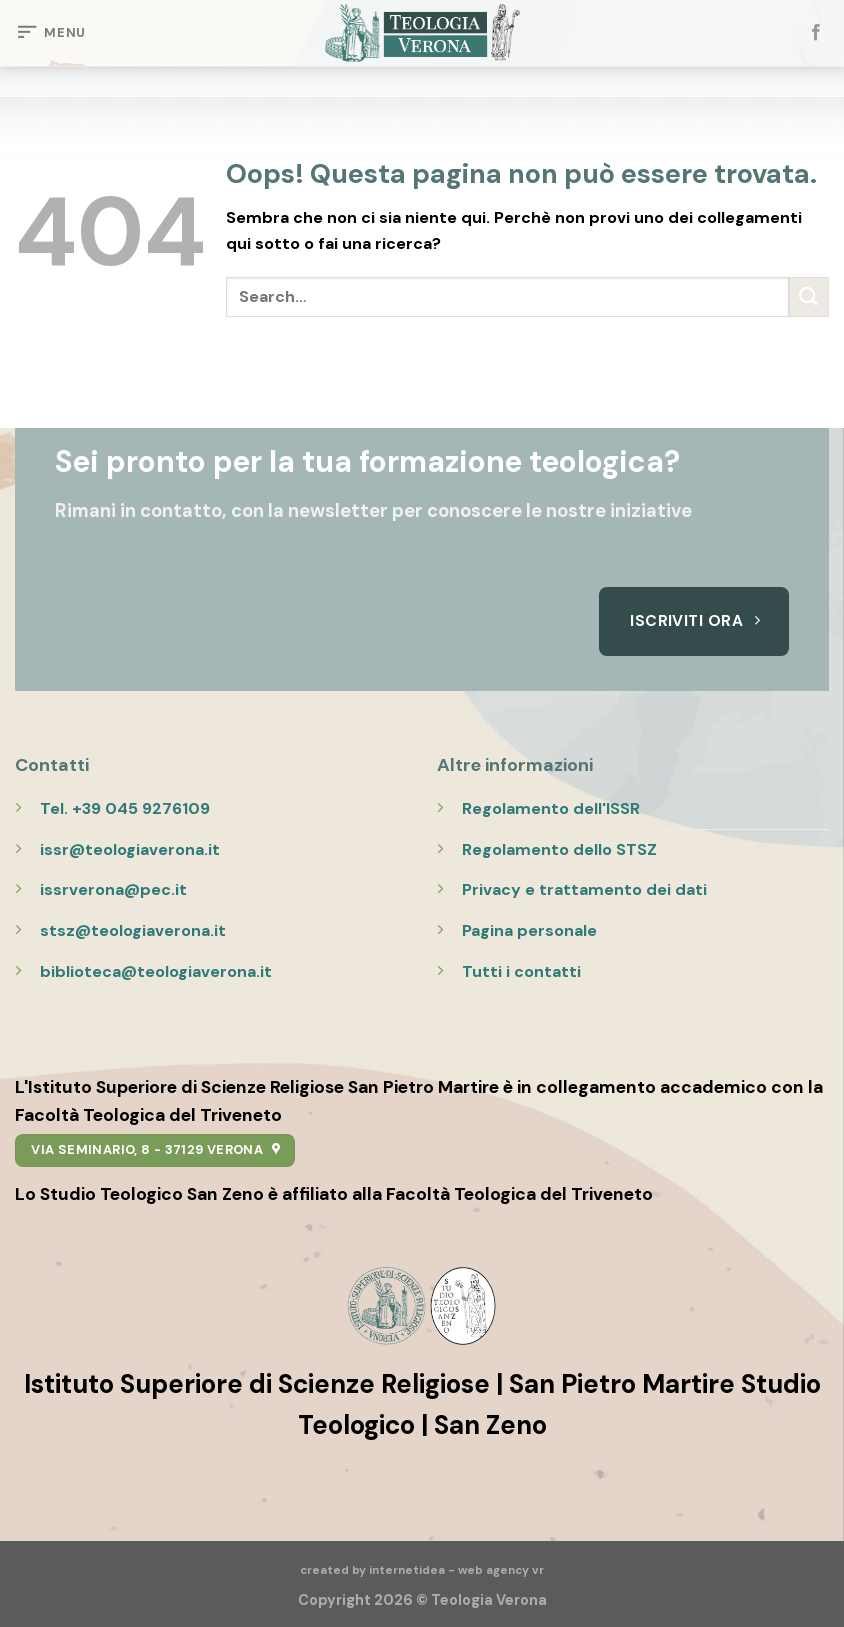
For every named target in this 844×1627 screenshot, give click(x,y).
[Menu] (50, 33)
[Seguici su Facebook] (816, 33)
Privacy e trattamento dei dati (584, 889)
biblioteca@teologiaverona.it (156, 971)
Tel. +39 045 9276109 (125, 808)
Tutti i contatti (521, 971)
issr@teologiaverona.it (130, 849)
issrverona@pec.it (113, 889)
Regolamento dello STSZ (559, 849)
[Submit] (809, 296)
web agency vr (501, 1570)
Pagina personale (529, 930)
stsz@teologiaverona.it (133, 930)
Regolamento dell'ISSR (551, 808)
